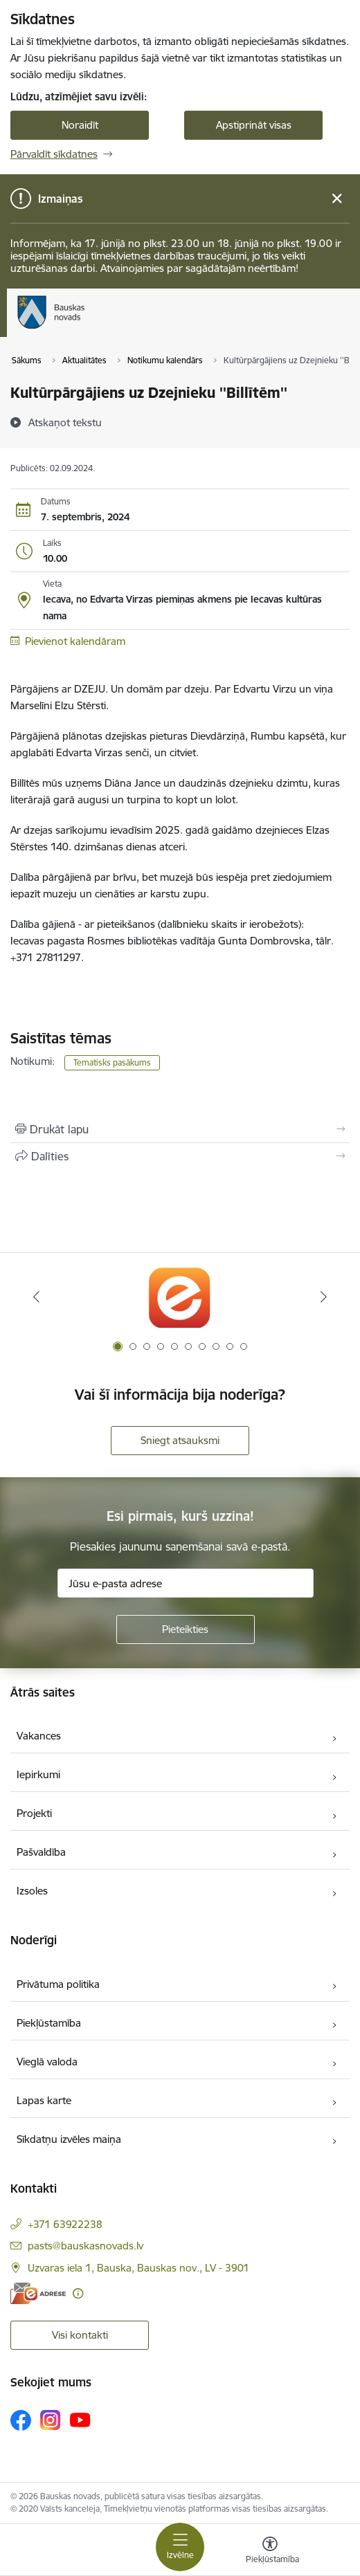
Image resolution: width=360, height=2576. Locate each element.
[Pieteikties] (185, 1629)
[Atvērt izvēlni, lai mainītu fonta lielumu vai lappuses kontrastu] (270, 2552)
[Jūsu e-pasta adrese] (185, 1583)
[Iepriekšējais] (36, 1297)
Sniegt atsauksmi (180, 1440)
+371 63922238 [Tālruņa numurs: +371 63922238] (65, 2224)
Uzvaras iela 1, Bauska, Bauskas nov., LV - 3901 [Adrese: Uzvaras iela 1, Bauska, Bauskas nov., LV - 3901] (138, 2267)
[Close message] (336, 198)
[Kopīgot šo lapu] (180, 1156)
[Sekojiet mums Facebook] (20, 2420)
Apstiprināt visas (253, 124)
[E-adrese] (38, 2293)
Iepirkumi (38, 1774)
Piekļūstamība (49, 2022)
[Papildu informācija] (78, 2293)
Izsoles (32, 1890)
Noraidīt (80, 124)
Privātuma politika (58, 1984)
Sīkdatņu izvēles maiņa (69, 2139)
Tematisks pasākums (112, 1062)
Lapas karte (44, 2100)
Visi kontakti (80, 2334)
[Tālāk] (323, 1297)
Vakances (39, 1735)
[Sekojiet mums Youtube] (80, 2419)
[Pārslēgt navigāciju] (180, 2547)
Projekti (34, 1813)
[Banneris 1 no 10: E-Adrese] (179, 1297)
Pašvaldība (41, 1851)
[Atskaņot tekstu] (65, 422)
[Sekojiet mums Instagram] (50, 2420)
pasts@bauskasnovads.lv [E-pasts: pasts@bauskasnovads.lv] (85, 2245)
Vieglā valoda (47, 2061)
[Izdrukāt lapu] (180, 1129)
